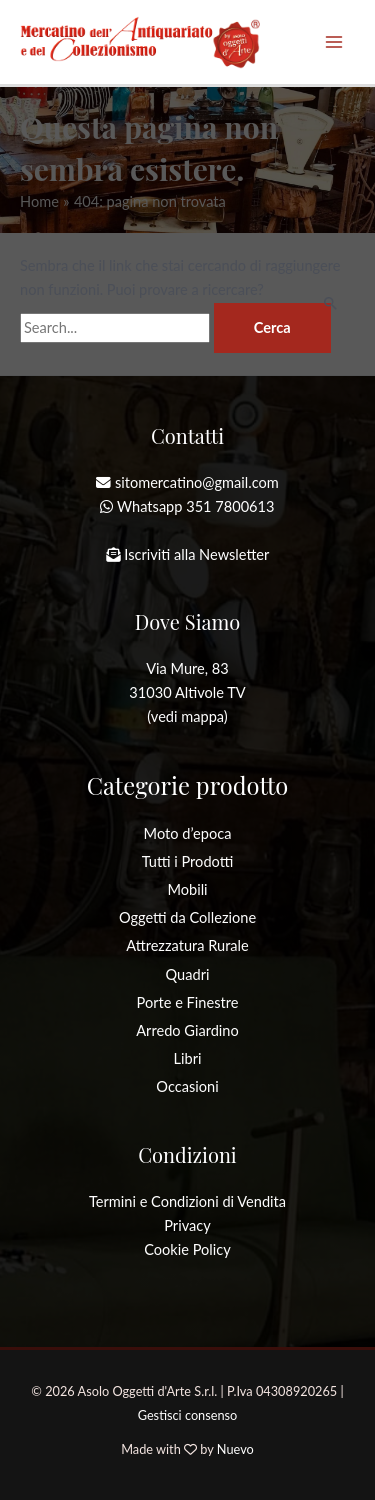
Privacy (187, 1225)
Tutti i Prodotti (188, 861)
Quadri (188, 974)
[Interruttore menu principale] (334, 42)
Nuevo (235, 1449)
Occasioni (187, 1086)
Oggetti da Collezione (187, 917)
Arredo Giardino (187, 1030)
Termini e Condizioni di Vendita (187, 1201)
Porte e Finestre (188, 1002)
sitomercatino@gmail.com (197, 482)
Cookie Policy (187, 1249)
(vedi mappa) (187, 716)
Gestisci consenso (188, 1415)
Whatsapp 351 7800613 (195, 506)
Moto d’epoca (188, 833)
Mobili (187, 889)
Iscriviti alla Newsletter (196, 554)
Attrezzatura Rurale (187, 945)
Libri (188, 1058)
